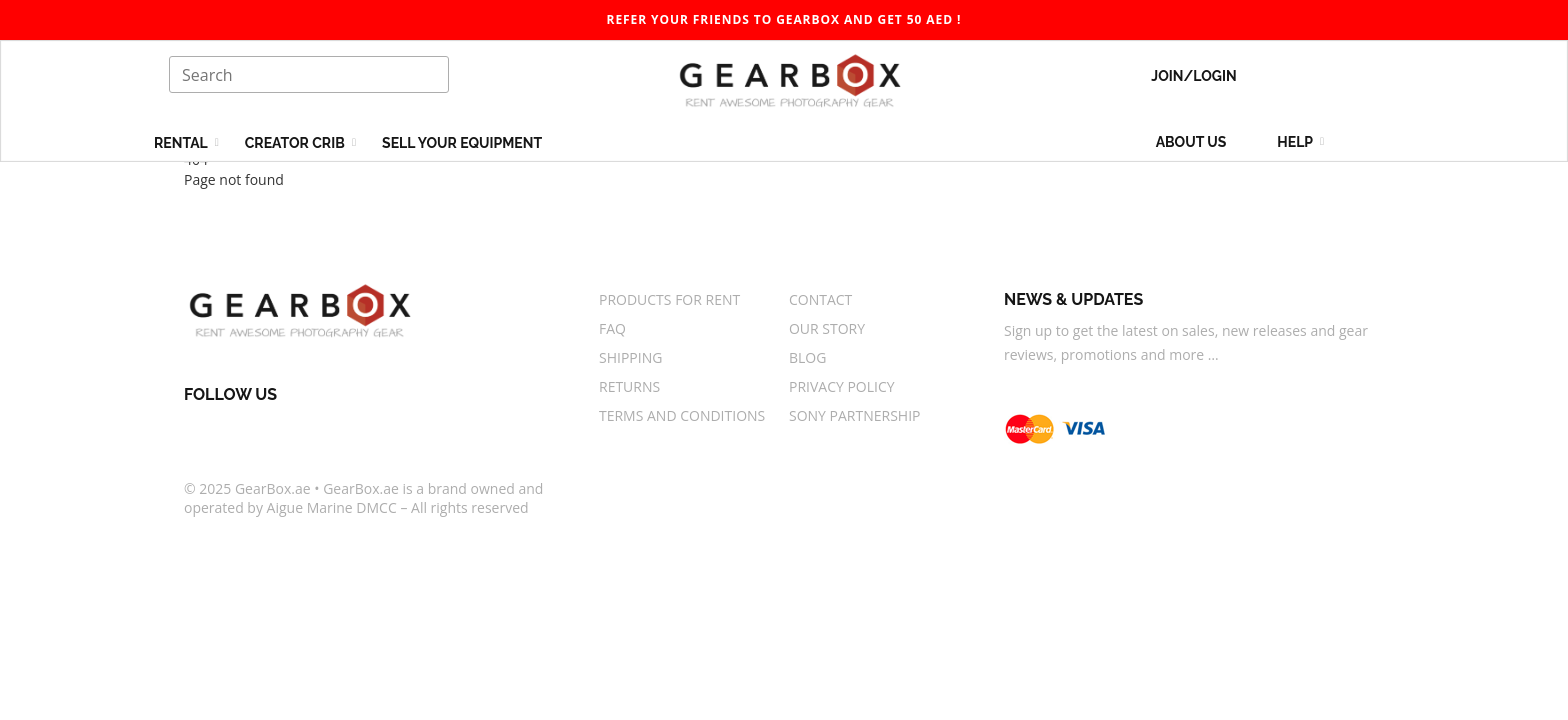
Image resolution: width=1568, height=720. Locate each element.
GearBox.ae (273, 488)
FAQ (612, 328)
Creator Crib (296, 143)
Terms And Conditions (682, 415)
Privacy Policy (842, 386)
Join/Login (1193, 76)
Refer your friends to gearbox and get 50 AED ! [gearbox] (784, 19)
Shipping (630, 357)
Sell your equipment (462, 143)
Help (1296, 142)
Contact (820, 299)
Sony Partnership (855, 415)
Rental (182, 143)
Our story (827, 328)
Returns (629, 386)
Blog (807, 357)
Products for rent (669, 299)
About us (1191, 142)
